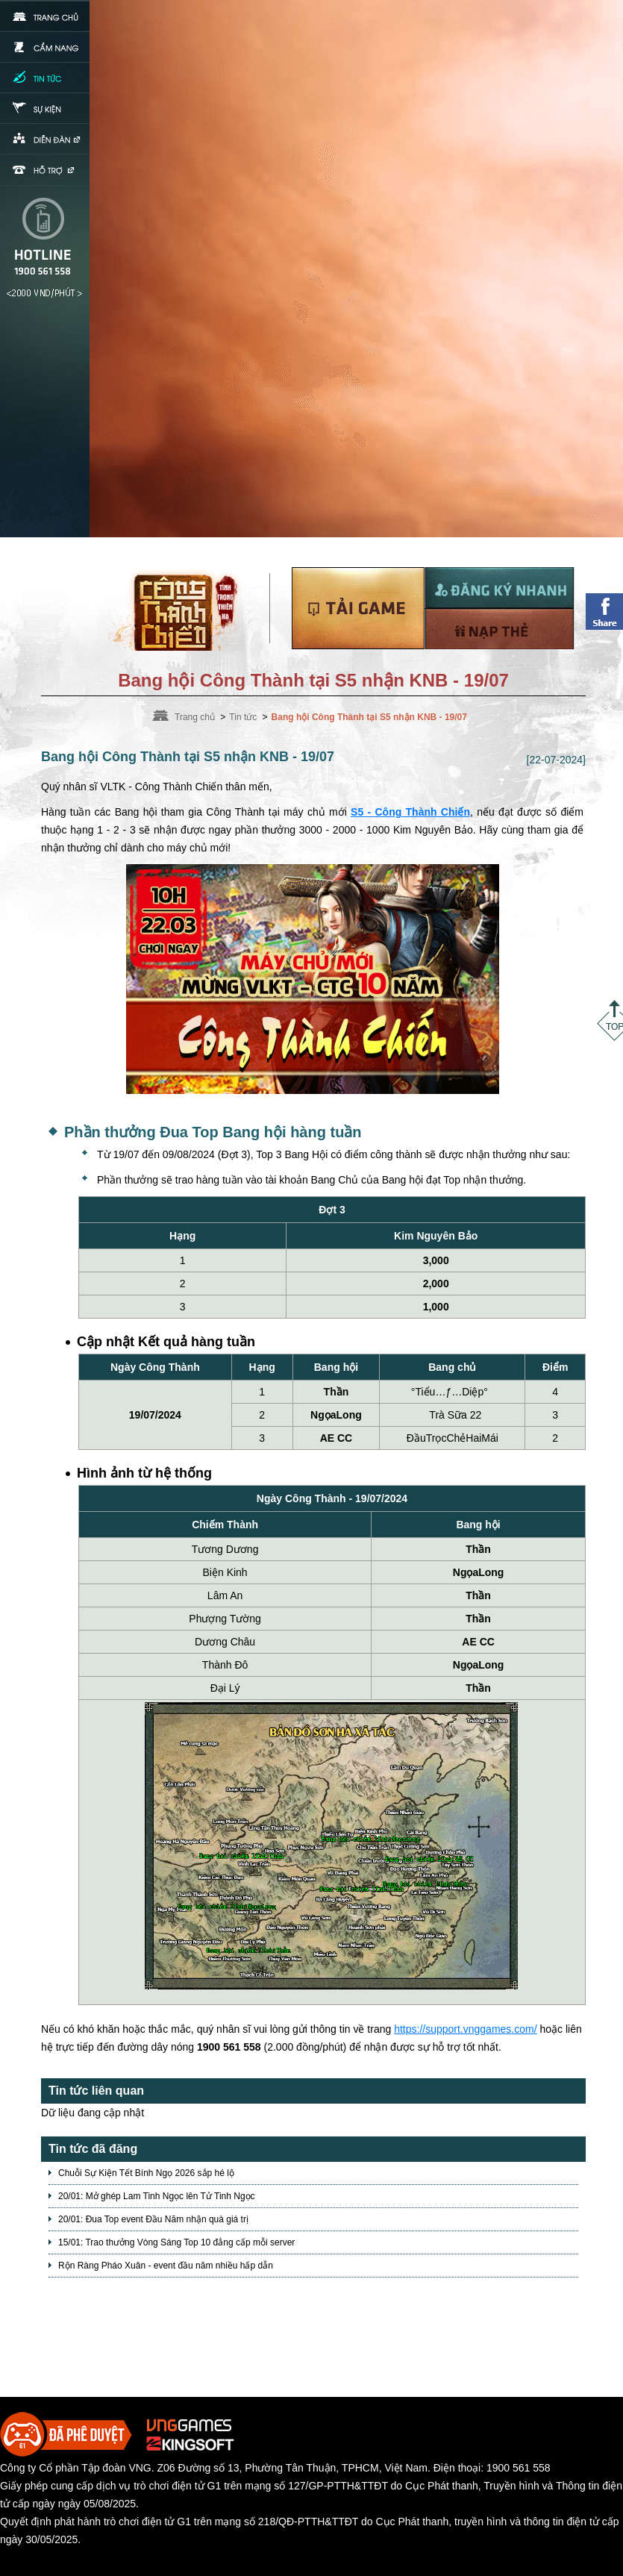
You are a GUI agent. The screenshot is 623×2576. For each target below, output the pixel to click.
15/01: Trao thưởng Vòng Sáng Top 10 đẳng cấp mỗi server (176, 2242)
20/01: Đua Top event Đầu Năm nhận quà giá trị (153, 2219)
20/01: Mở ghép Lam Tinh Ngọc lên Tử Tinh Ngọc (156, 2196)
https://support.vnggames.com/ (465, 2029)
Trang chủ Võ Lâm (181, 609)
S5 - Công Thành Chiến (410, 812)
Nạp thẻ (499, 628)
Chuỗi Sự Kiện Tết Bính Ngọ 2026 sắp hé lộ (146, 2173)
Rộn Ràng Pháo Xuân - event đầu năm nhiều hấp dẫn (165, 2265)
